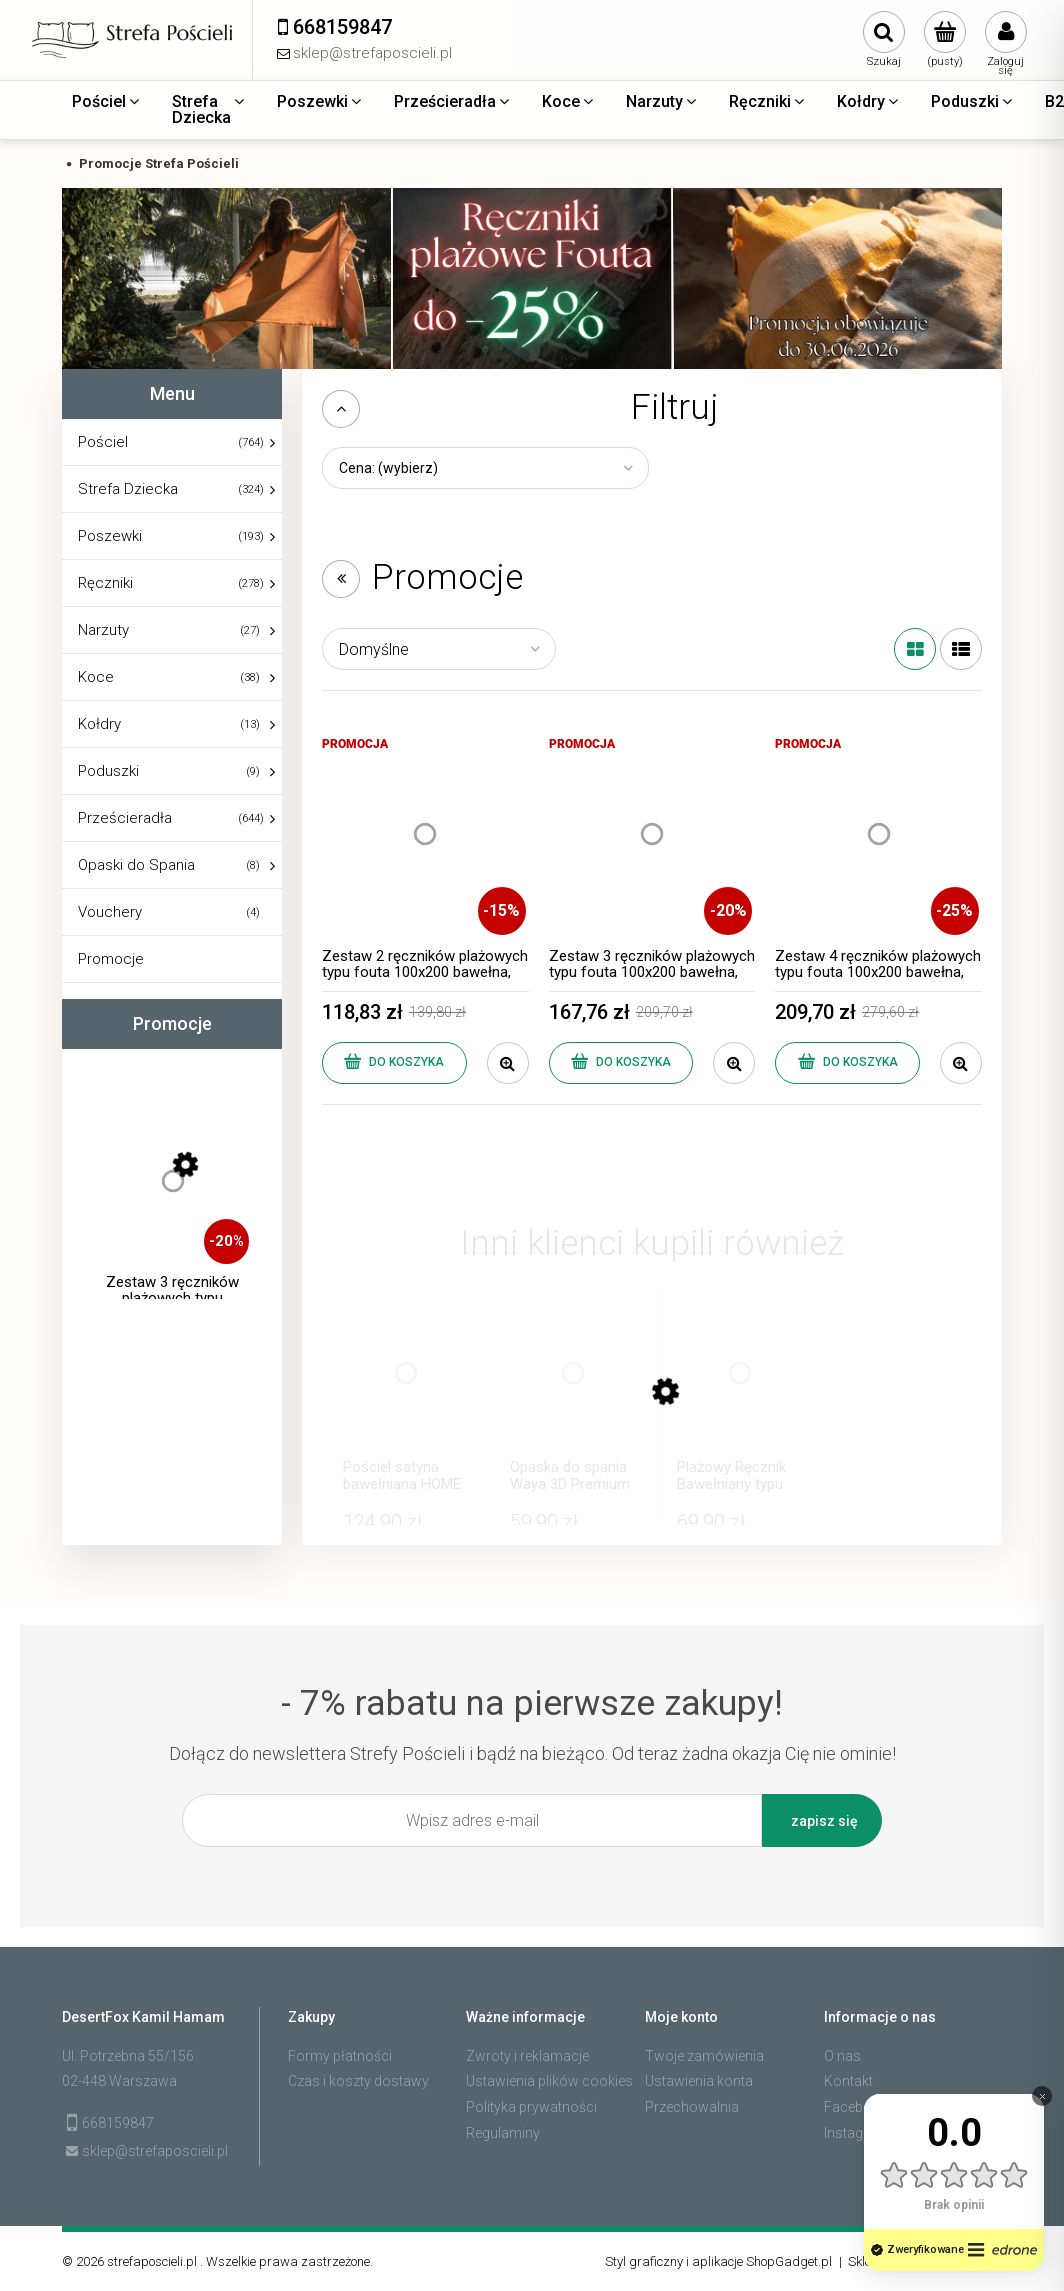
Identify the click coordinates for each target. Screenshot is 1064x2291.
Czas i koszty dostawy (358, 2081)
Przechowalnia (692, 2107)
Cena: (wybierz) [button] (388, 468)
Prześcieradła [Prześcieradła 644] (125, 818)
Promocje (111, 959)
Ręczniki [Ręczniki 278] (105, 583)
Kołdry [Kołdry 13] (99, 724)
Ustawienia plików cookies (549, 2081)
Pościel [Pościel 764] (103, 442)
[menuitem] (107, 102)
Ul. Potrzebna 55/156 (128, 2056)
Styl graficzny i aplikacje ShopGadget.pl (718, 2261)
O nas (842, 2056)
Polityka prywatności (531, 2107)
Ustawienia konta (699, 2081)
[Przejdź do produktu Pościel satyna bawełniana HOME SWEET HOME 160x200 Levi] (406, 1392)
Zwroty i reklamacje (527, 2056)
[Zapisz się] (822, 1820)
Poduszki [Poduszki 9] (108, 771)
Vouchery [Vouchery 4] (110, 912)
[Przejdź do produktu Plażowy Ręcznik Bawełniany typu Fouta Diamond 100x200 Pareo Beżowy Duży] (740, 1392)
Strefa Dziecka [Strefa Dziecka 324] (128, 489)
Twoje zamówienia (704, 2056)
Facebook (856, 2107)
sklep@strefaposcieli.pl (155, 2151)
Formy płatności (340, 2056)
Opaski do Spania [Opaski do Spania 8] (136, 865)
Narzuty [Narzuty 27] (103, 630)
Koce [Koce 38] (96, 677)
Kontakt (848, 2081)
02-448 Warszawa (119, 2081)
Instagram (856, 2133)
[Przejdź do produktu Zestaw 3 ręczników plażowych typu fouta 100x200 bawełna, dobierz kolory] (172, 1201)
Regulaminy (503, 2133)
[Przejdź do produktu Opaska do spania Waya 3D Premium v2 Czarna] (573, 1392)
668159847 (118, 2123)
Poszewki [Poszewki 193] (110, 536)
